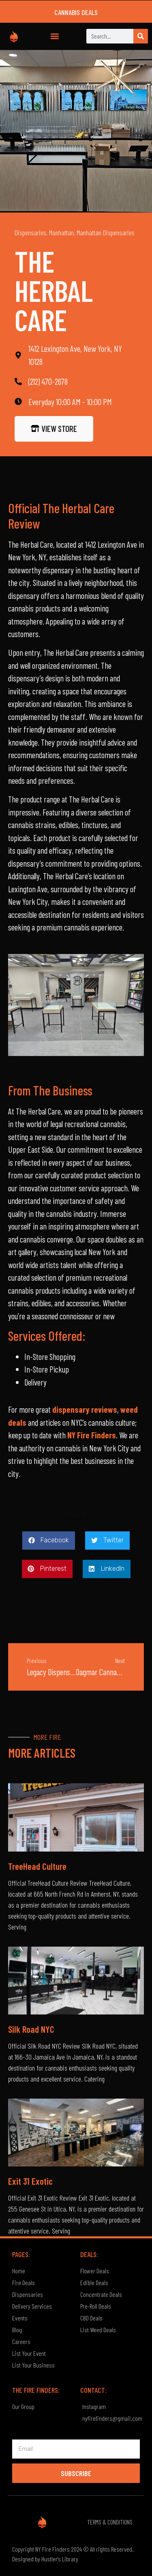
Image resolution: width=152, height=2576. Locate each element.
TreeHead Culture (37, 1866)
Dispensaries (30, 232)
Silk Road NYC (31, 2029)
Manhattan (61, 232)
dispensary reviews (84, 1409)
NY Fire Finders (91, 1435)
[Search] (140, 36)
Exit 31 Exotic (30, 2181)
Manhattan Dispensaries (106, 232)
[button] (55, 36)
